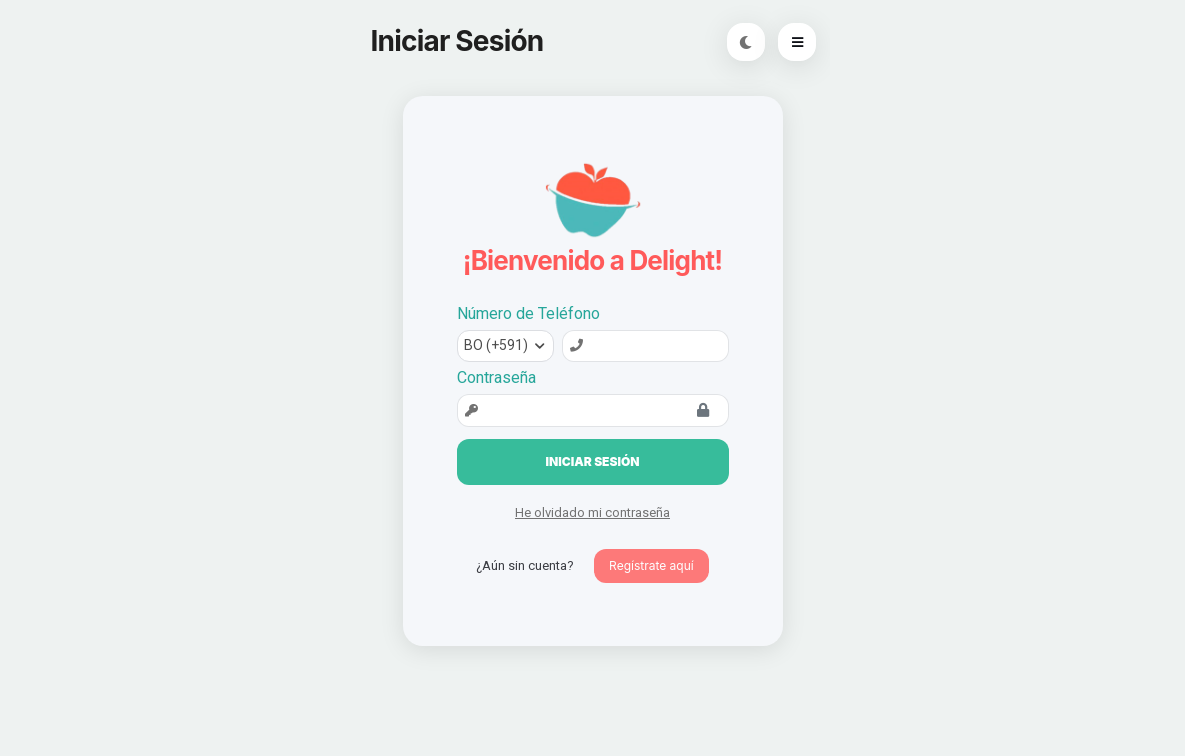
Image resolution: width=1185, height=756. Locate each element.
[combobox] (505, 346)
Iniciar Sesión (593, 461)
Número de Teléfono (528, 313)
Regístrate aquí (651, 565)
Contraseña (496, 377)
